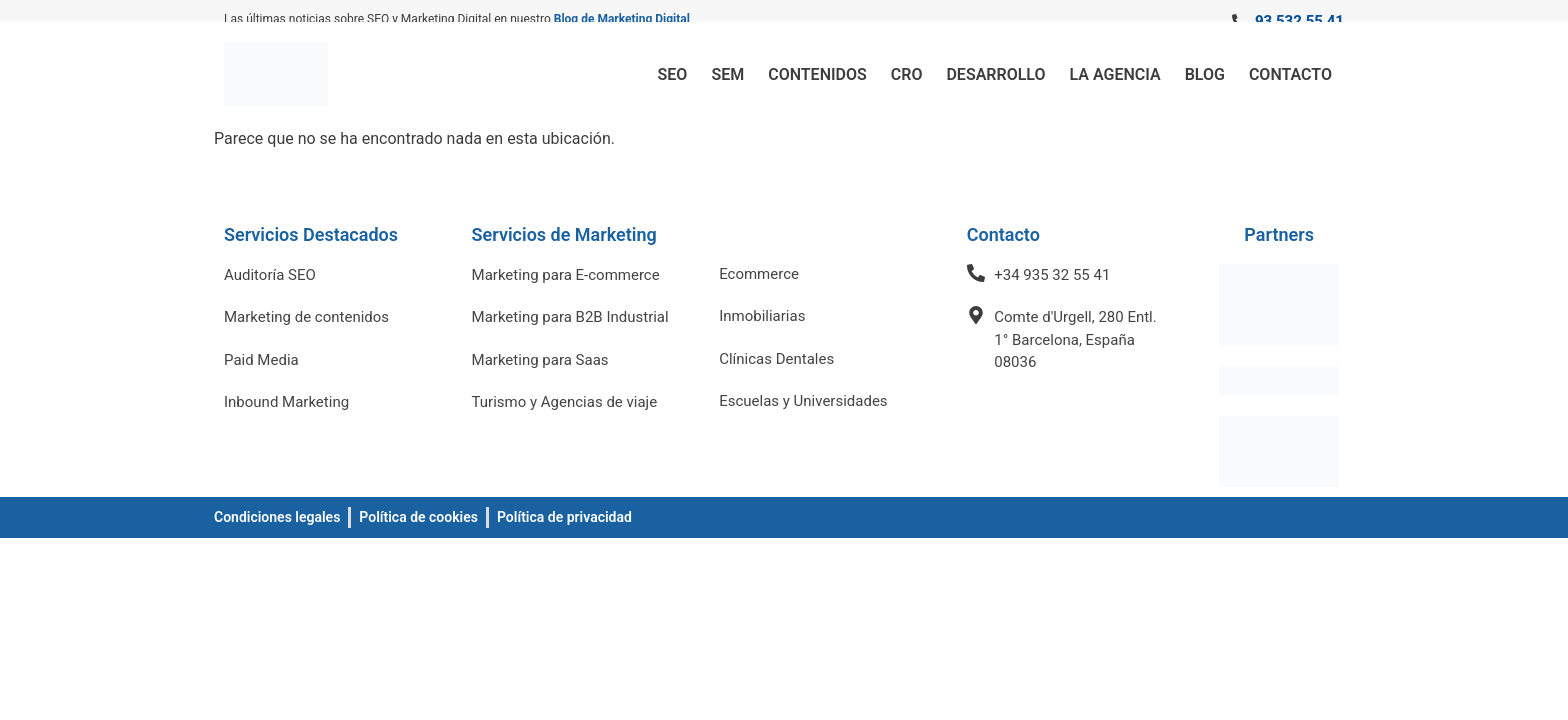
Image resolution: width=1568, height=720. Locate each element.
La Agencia (1115, 74)
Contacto (1290, 74)
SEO (673, 74)
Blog (1205, 74)
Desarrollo (995, 74)
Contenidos (817, 74)
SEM (727, 74)
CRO (907, 74)
